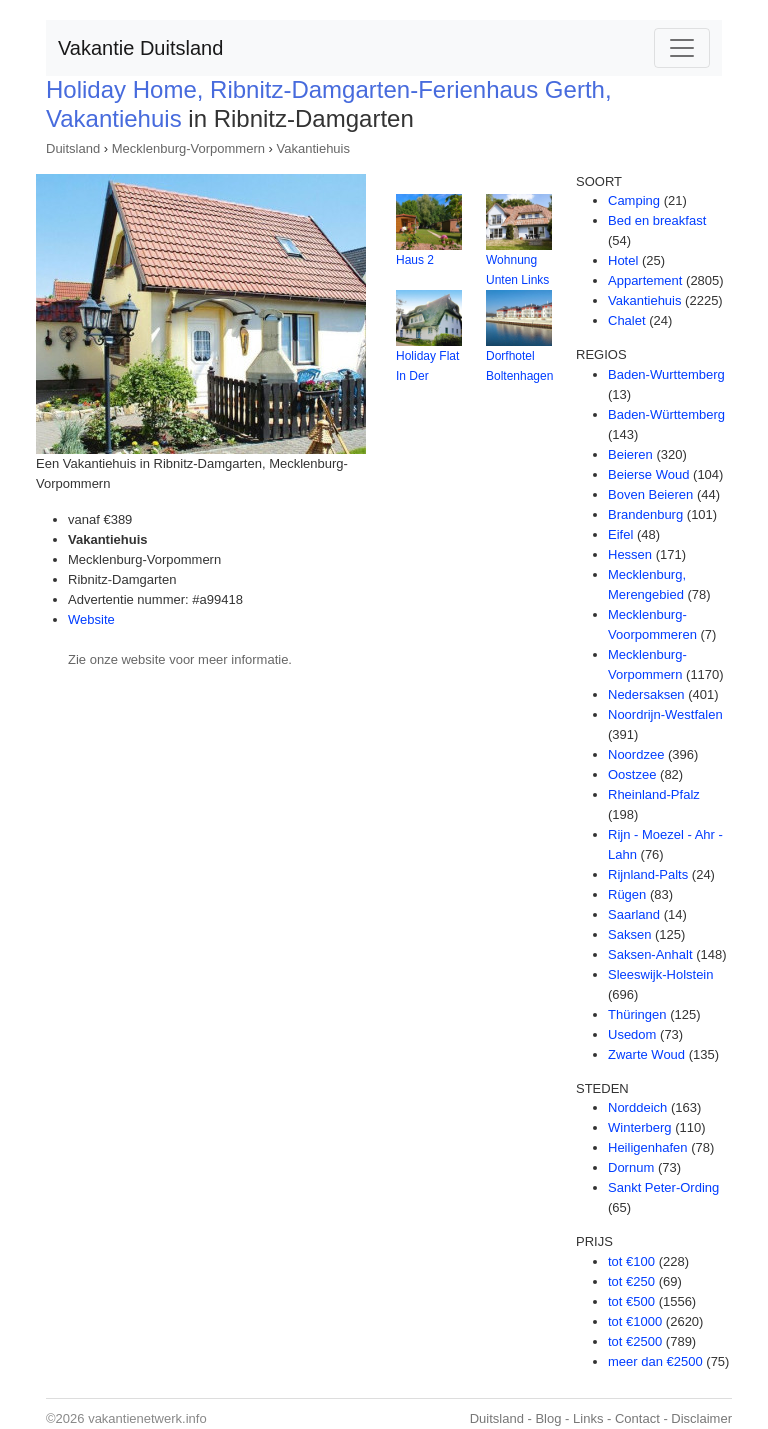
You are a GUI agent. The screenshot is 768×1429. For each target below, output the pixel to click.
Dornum (631, 1167)
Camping (634, 200)
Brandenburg (645, 514)
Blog (548, 1418)
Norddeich (637, 1107)
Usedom (632, 1034)
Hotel (623, 260)
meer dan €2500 (655, 1361)
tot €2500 (635, 1341)
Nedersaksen (646, 694)
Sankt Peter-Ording (663, 1187)
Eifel (620, 534)
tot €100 (631, 1261)
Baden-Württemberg (666, 414)
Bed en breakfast (657, 220)
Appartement (645, 280)
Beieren (630, 454)
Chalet (627, 320)
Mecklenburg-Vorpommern (188, 148)
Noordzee (636, 754)
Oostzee (632, 774)
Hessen (630, 554)
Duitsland (73, 148)
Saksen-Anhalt (650, 954)
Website (91, 619)
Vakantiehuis (313, 148)
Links (588, 1418)
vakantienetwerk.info (147, 1418)
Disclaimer (701, 1418)
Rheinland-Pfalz (654, 794)
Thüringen (637, 1014)
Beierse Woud (648, 474)
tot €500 (631, 1301)
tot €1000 (635, 1321)
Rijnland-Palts (648, 874)
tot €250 (631, 1281)
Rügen (627, 894)
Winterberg (640, 1127)
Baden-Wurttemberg (666, 374)
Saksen (629, 934)
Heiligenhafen (648, 1147)
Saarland (634, 914)
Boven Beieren (650, 494)
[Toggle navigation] (682, 48)
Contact (637, 1418)
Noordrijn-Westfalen (665, 714)
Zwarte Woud (646, 1054)
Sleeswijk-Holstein (660, 974)
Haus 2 (415, 260)
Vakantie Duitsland (140, 48)
